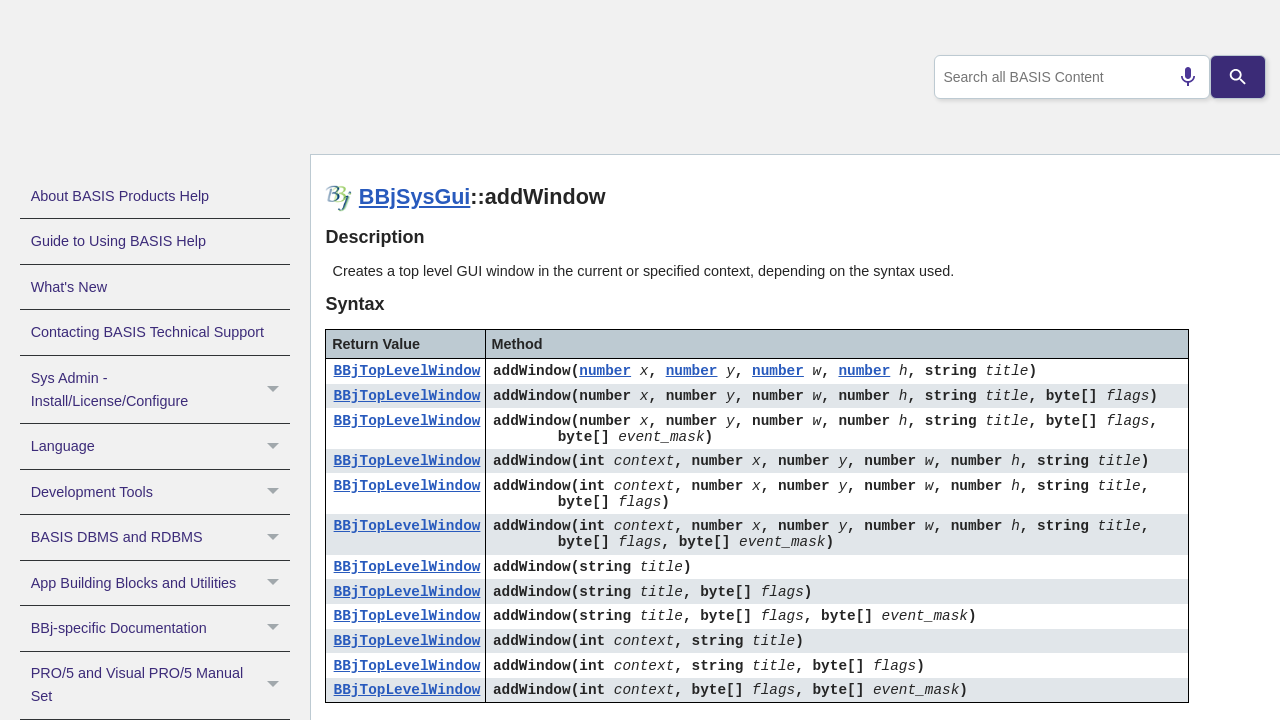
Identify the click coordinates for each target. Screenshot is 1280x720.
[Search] (1238, 77)
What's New (69, 287)
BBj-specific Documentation (160, 628)
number (605, 371)
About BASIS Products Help (120, 196)
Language (160, 446)
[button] (275, 390)
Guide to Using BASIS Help (118, 241)
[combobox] (1068, 77)
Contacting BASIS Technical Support (147, 332)
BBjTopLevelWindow (407, 371)
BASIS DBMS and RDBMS (160, 537)
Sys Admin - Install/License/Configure (160, 390)
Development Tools (160, 492)
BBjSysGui (415, 196)
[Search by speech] (1180, 77)
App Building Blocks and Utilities (160, 583)
